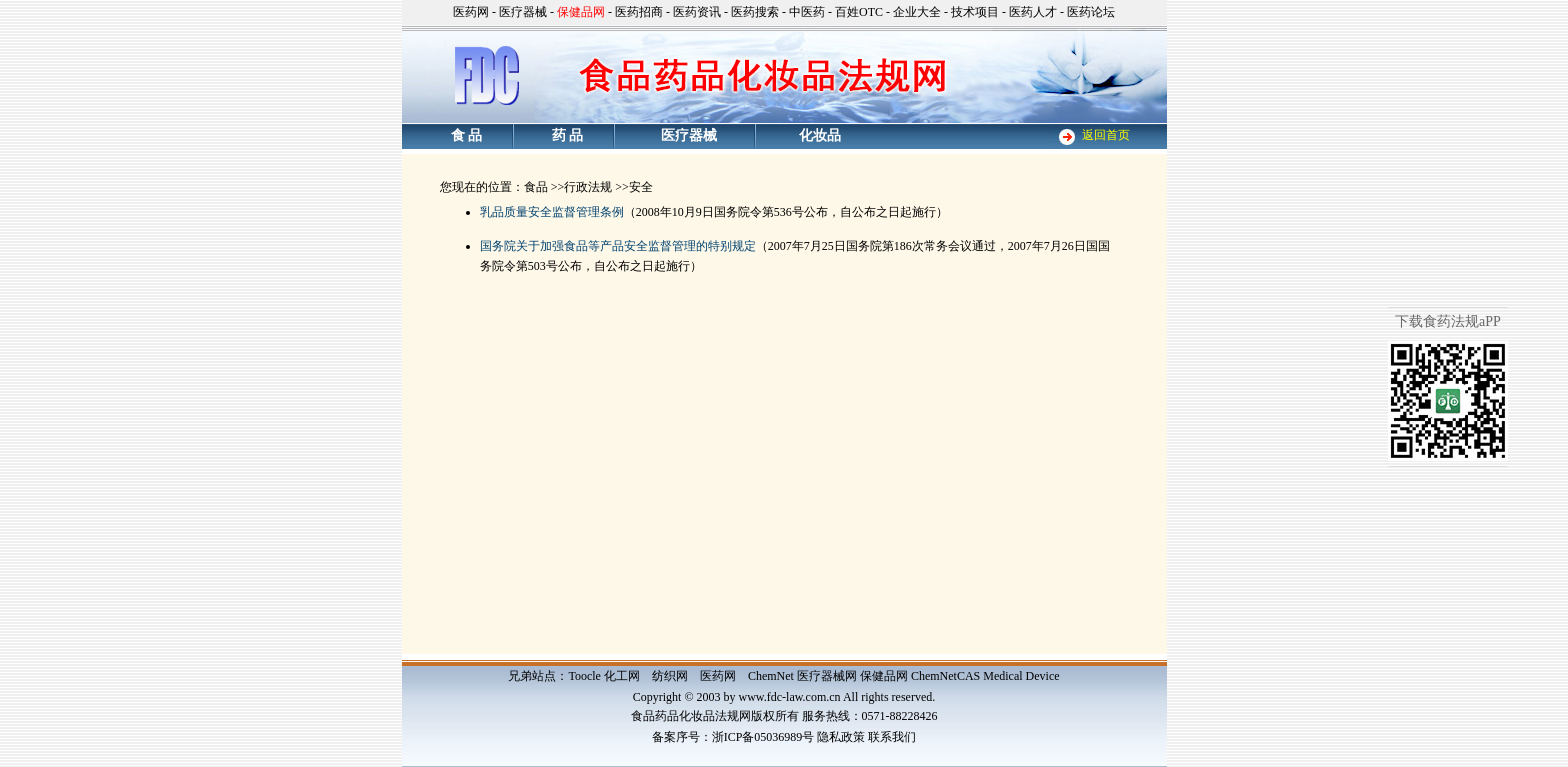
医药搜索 (755, 12)
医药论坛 (1091, 12)
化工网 (622, 676)
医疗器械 (523, 12)
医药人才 (1033, 12)
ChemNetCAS (945, 676)
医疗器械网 (827, 676)
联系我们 (892, 737)
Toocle (584, 676)
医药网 (471, 12)
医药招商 (639, 12)
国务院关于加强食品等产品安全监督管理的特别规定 (618, 246)
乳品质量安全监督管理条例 (552, 212)
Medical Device (1021, 676)
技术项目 (975, 12)
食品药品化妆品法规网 (691, 716)
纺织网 (670, 676)
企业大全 (917, 12)
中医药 (807, 12)
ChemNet (771, 676)
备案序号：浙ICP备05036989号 (733, 737)
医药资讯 (697, 12)
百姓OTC (859, 12)
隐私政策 (841, 737)
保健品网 (884, 676)
